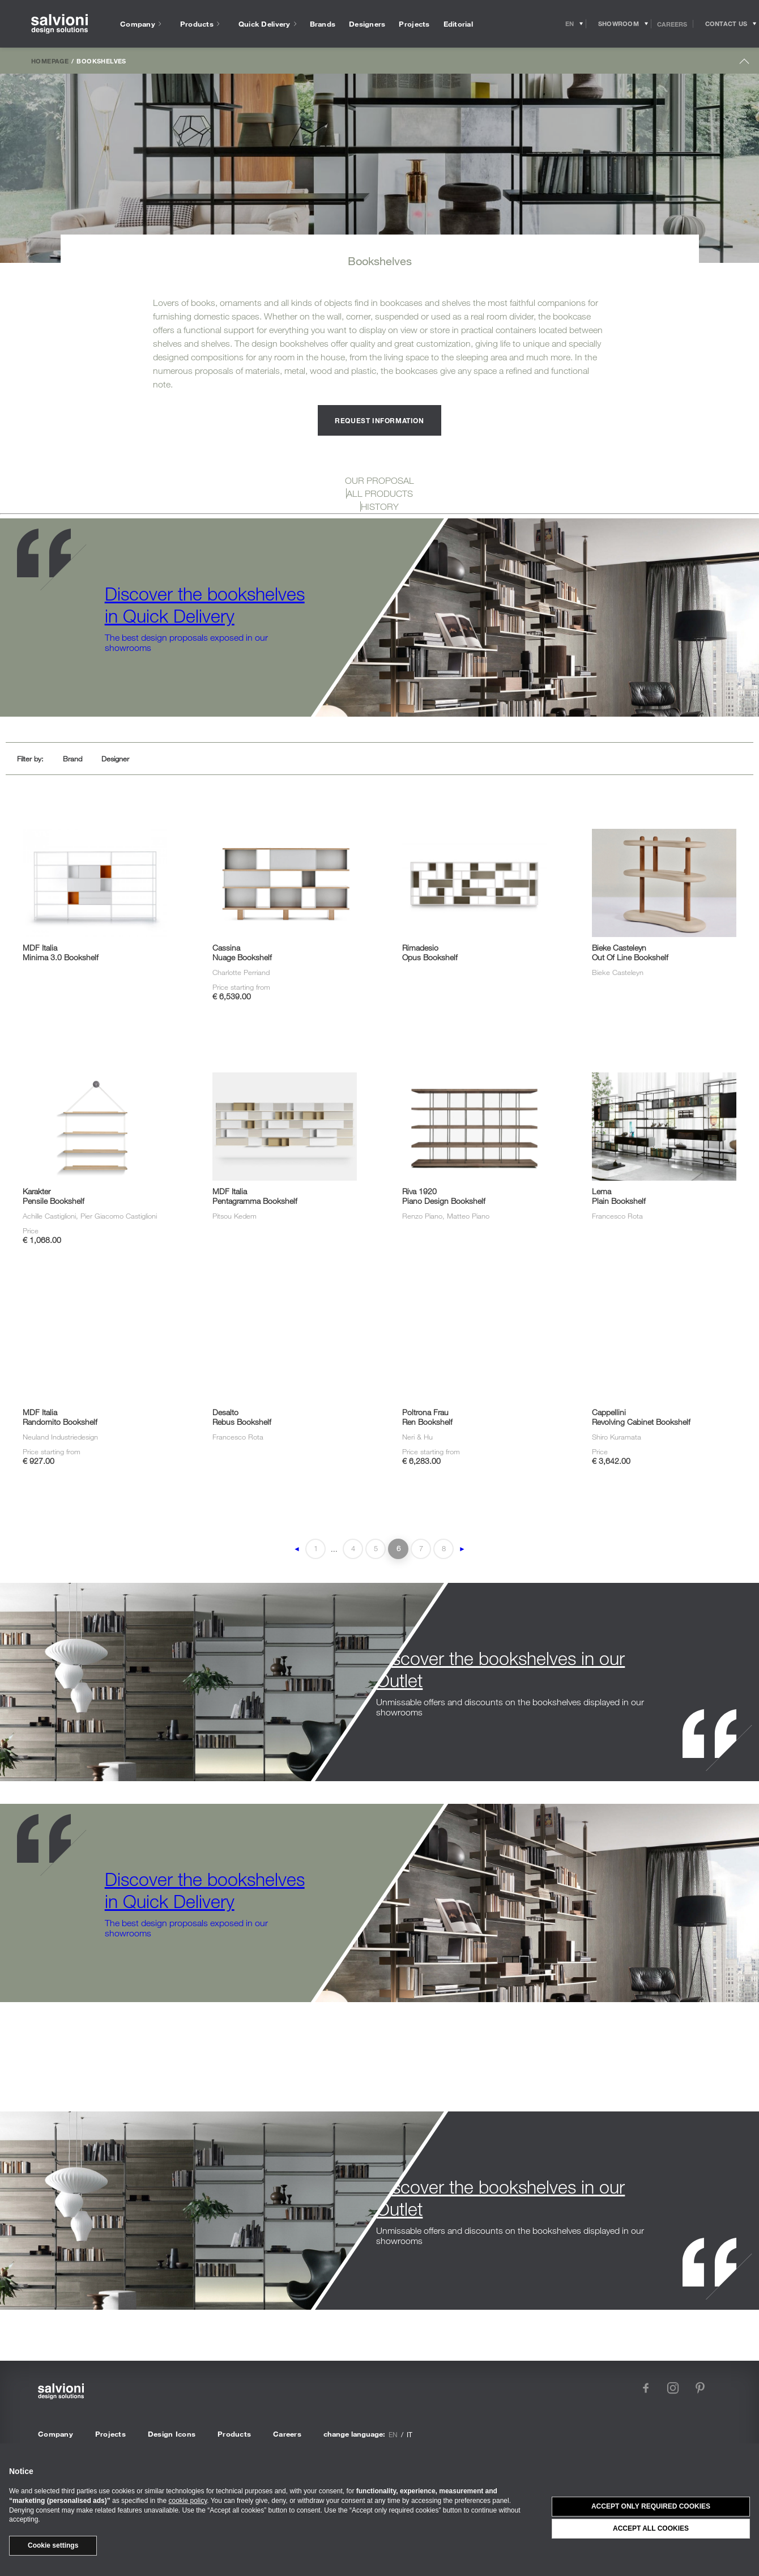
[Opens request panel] (726, 23)
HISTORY (380, 506)
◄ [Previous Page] (296, 1549)
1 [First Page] (316, 1548)
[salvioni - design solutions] (59, 24)
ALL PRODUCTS (380, 493)
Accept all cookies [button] (651, 2528)
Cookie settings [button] (53, 2545)
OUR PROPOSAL (379, 480)
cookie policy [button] (187, 2501)
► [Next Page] (462, 1549)
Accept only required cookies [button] (650, 2506)
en (393, 2434)
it (409, 2434)
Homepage (50, 61)
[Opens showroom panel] (618, 23)
